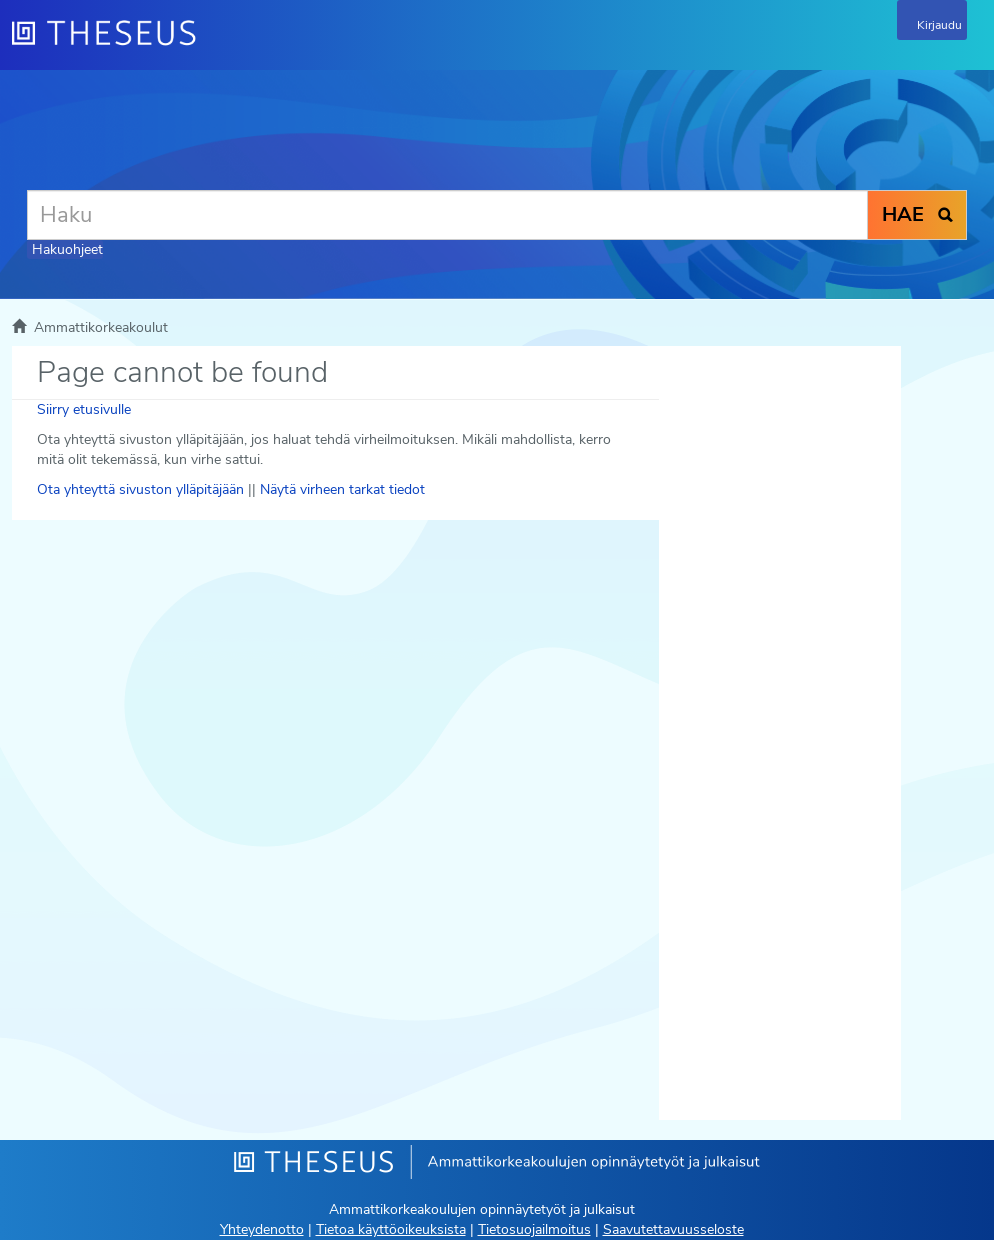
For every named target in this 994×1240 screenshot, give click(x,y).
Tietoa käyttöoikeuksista (391, 1229)
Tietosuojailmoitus (534, 1229)
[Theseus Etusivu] (212, 45)
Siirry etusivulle (84, 409)
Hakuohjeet (67, 249)
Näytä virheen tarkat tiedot (342, 489)
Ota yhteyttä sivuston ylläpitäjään (140, 489)
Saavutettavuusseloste (673, 1229)
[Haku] (447, 215)
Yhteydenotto (262, 1229)
